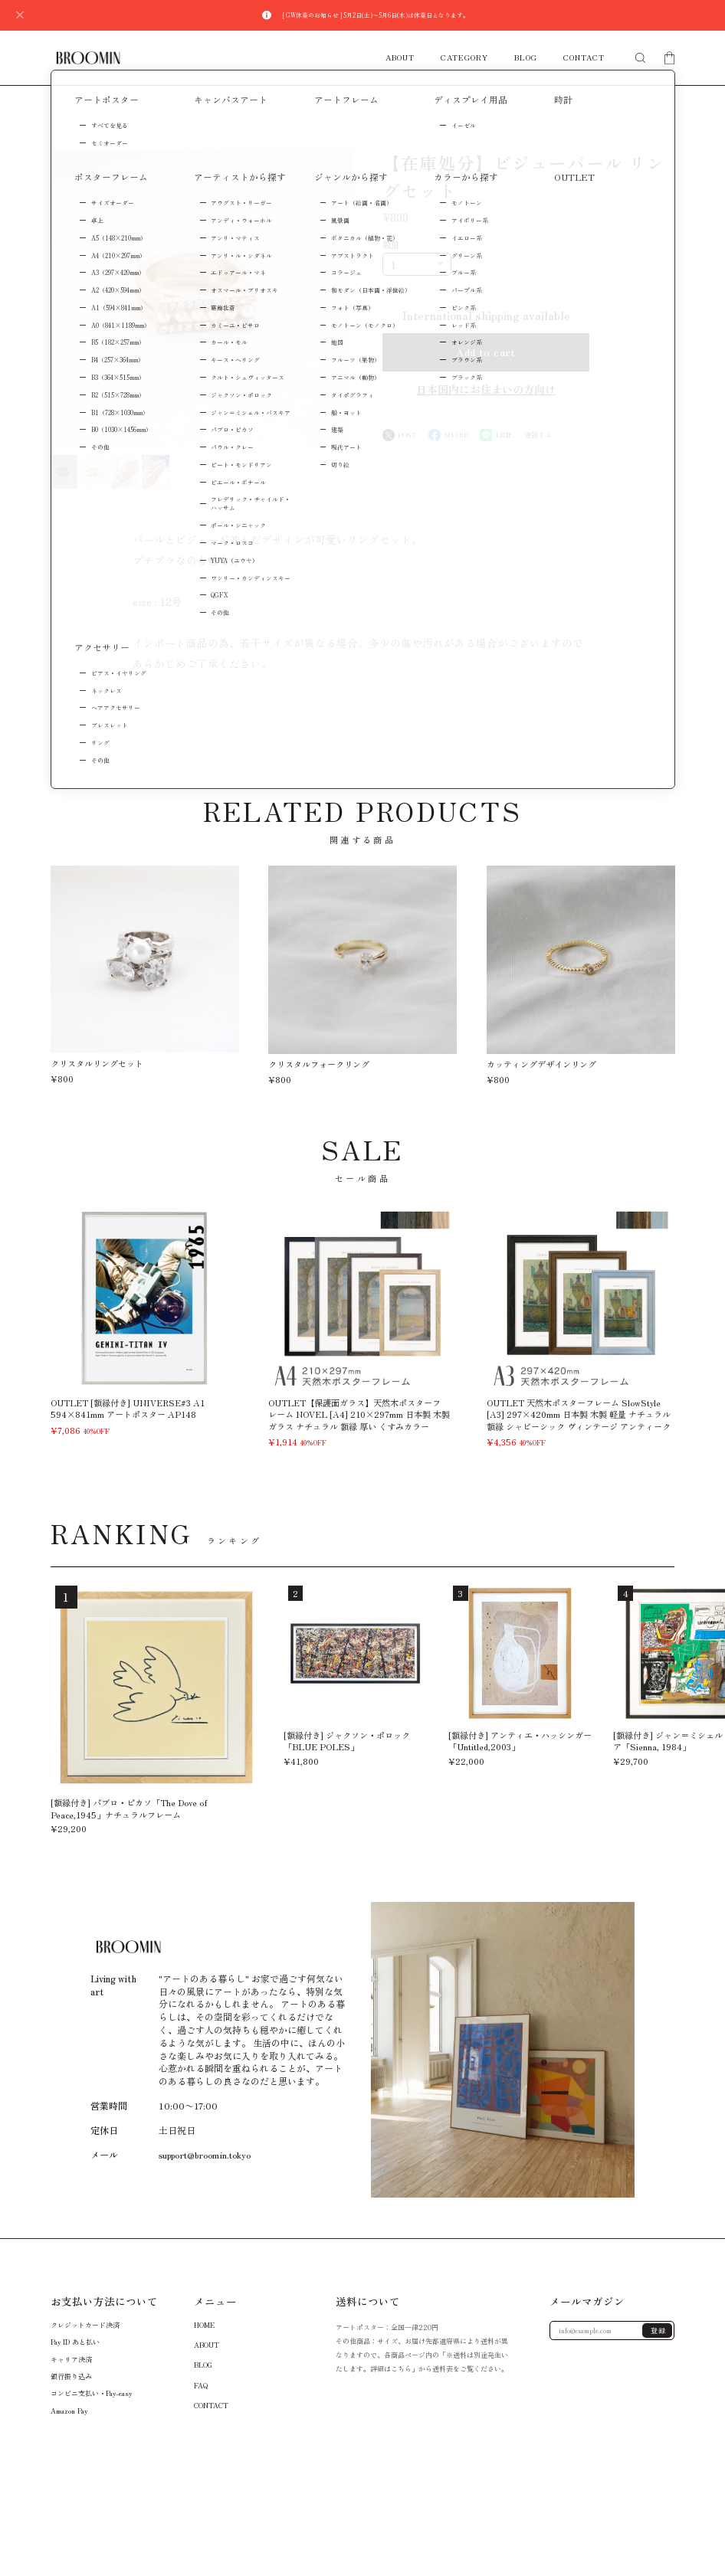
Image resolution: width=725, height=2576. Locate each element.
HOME (204, 2324)
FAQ (201, 2385)
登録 (659, 2330)
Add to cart (485, 351)
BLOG (525, 58)
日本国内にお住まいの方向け (486, 389)
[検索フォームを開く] (640, 58)
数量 (390, 244)
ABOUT (400, 58)
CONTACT (584, 58)
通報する (538, 435)
